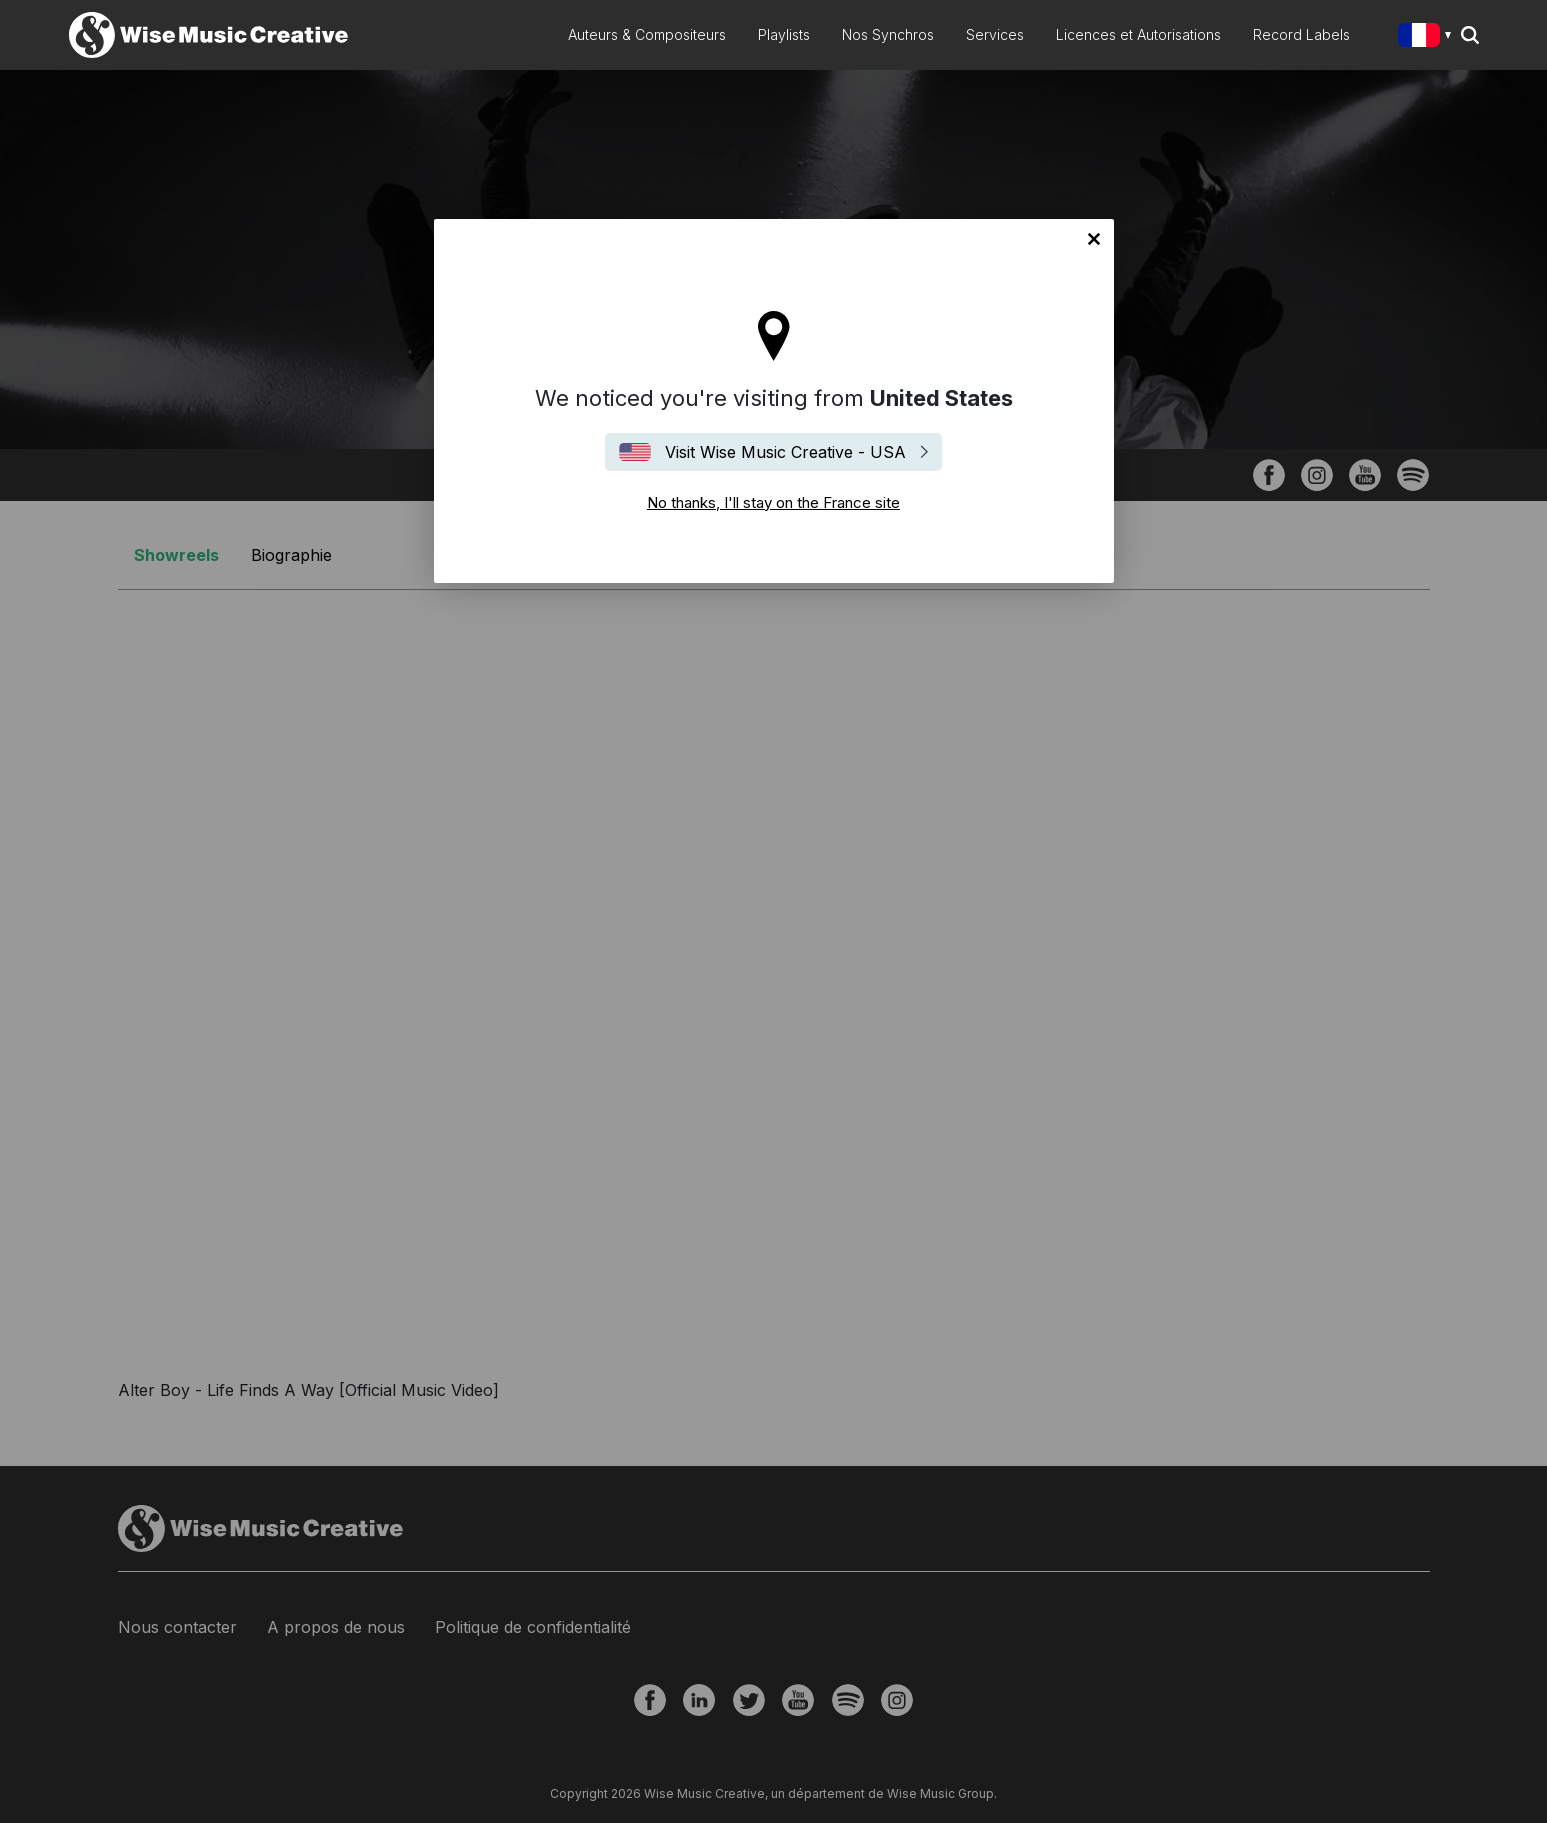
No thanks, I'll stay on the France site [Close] (1094, 239)
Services (995, 34)
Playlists (784, 34)
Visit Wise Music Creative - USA (785, 452)
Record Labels (1301, 34)
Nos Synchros (888, 34)
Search (1470, 35)
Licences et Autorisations (1138, 34)
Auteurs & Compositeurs (647, 34)
